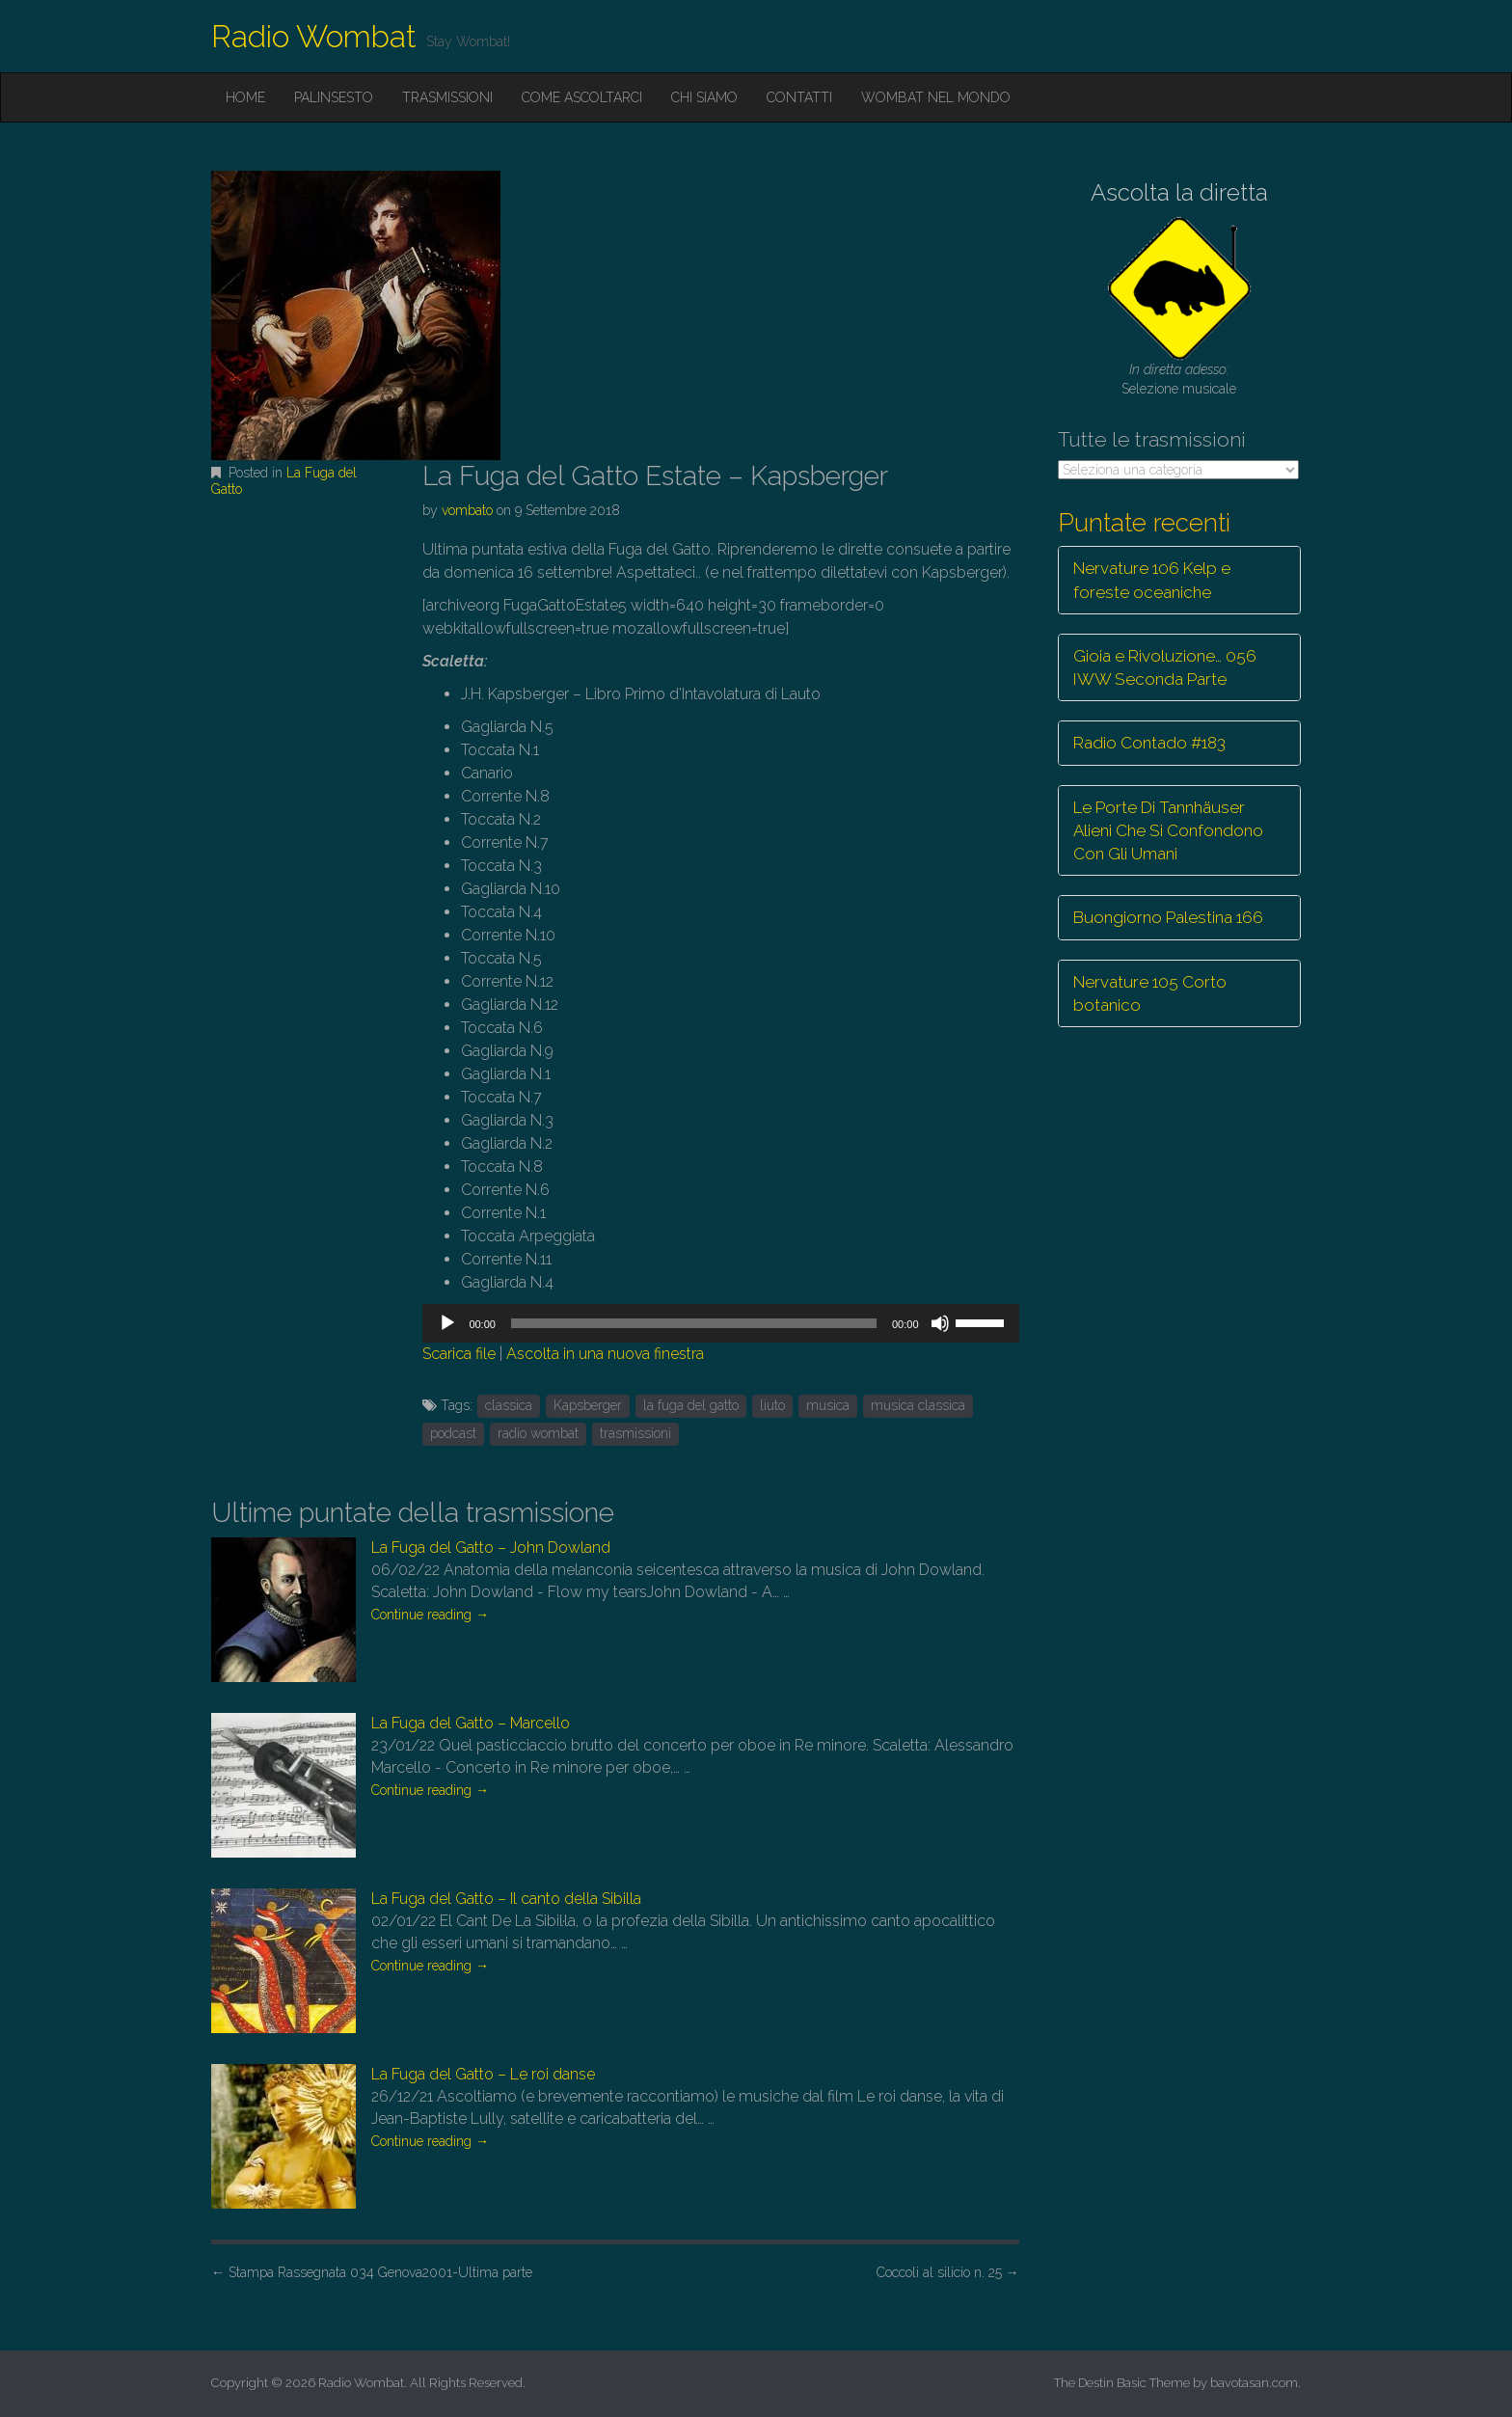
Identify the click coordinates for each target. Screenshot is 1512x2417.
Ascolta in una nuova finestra (605, 1353)
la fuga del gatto (691, 1405)
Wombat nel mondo (936, 97)
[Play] (447, 1323)
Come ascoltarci (582, 97)
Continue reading (430, 1614)
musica (828, 1405)
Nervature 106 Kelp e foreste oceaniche (1151, 579)
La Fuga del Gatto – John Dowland (490, 1547)
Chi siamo (704, 97)
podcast (453, 1433)
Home (245, 97)
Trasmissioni (447, 97)
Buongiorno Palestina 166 (1168, 917)
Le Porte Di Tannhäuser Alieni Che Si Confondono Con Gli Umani (1168, 831)
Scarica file (459, 1353)
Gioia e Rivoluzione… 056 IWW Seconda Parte (1164, 667)
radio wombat (538, 1433)
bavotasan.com (1254, 2383)
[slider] (694, 1323)
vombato (467, 510)
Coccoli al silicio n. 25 (948, 2272)
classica (508, 1405)
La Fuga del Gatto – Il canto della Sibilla (506, 1898)
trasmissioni (635, 1433)
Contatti (799, 97)
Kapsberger (588, 1405)
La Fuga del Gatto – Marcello (470, 1723)
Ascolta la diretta (1179, 192)
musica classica (918, 1405)
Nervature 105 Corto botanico (1150, 993)
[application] (720, 1323)
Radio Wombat (314, 36)
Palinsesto (333, 97)
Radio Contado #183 (1149, 742)
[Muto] (940, 1323)
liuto (772, 1405)
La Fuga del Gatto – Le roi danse (483, 2074)
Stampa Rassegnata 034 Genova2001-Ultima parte (371, 2272)
